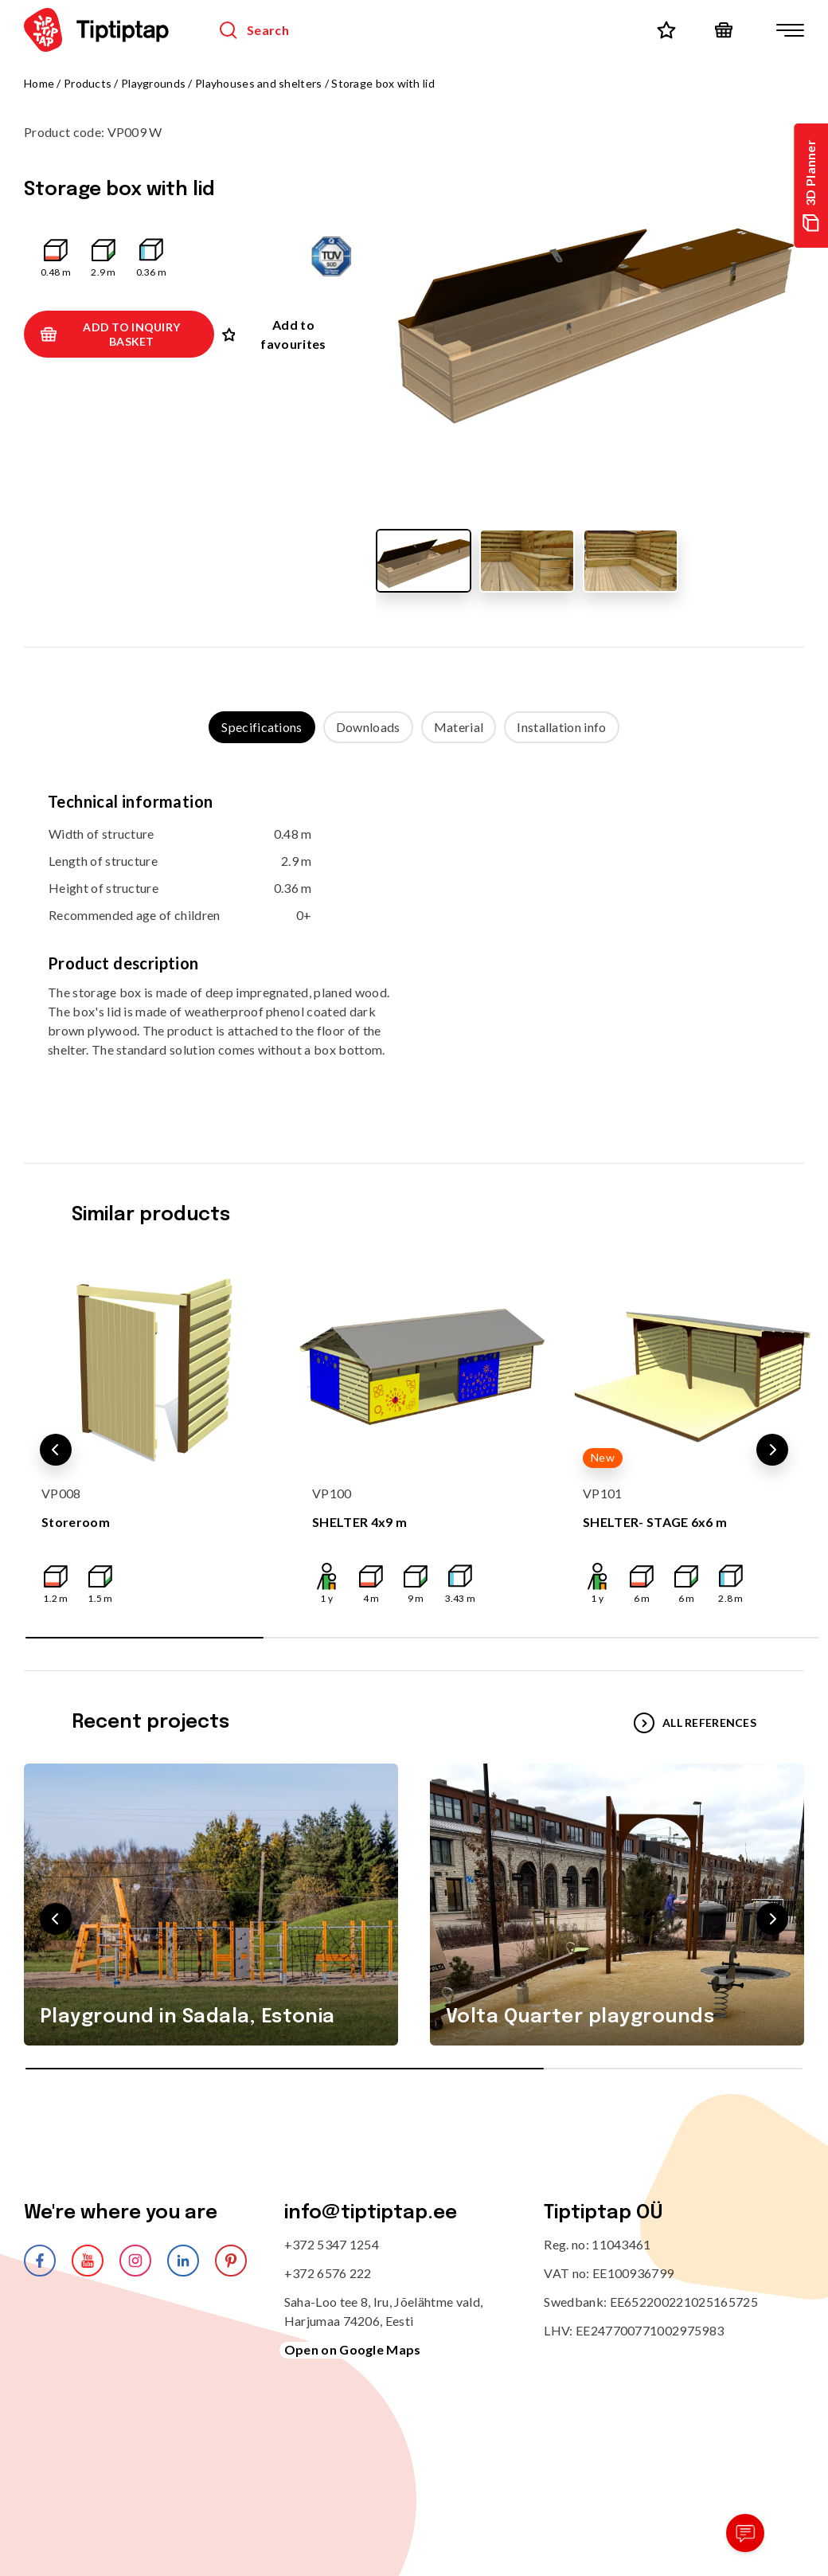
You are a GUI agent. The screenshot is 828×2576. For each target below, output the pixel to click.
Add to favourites (274, 334)
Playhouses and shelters (258, 83)
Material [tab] (459, 726)
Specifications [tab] (261, 726)
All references (695, 1723)
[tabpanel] (414, 937)
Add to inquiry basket (110, 334)
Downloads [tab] (368, 726)
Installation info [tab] (561, 726)
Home (39, 83)
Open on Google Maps (352, 2349)
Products (87, 83)
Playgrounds (153, 83)
